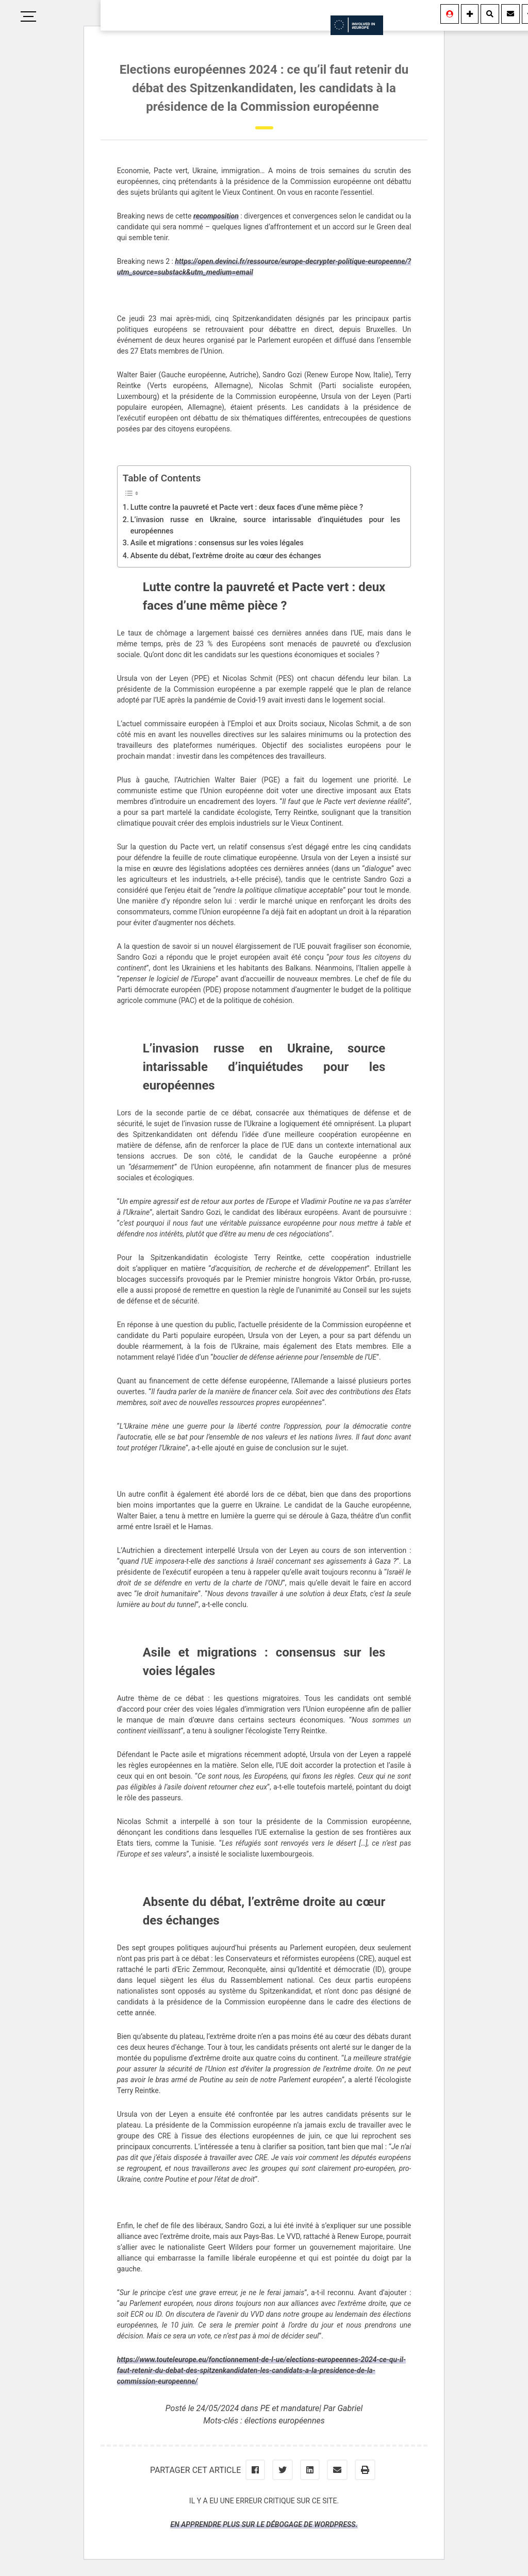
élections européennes (284, 2421)
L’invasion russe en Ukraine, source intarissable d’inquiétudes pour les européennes (265, 525)
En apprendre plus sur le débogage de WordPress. (263, 2524)
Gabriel (349, 2408)
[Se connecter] (449, 14)
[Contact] (510, 14)
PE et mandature (290, 2408)
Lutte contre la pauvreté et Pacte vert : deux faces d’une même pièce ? (246, 507)
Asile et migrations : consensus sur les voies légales (217, 543)
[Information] (469, 14)
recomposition (216, 216)
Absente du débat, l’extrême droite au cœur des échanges (225, 555)
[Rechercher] (490, 14)
